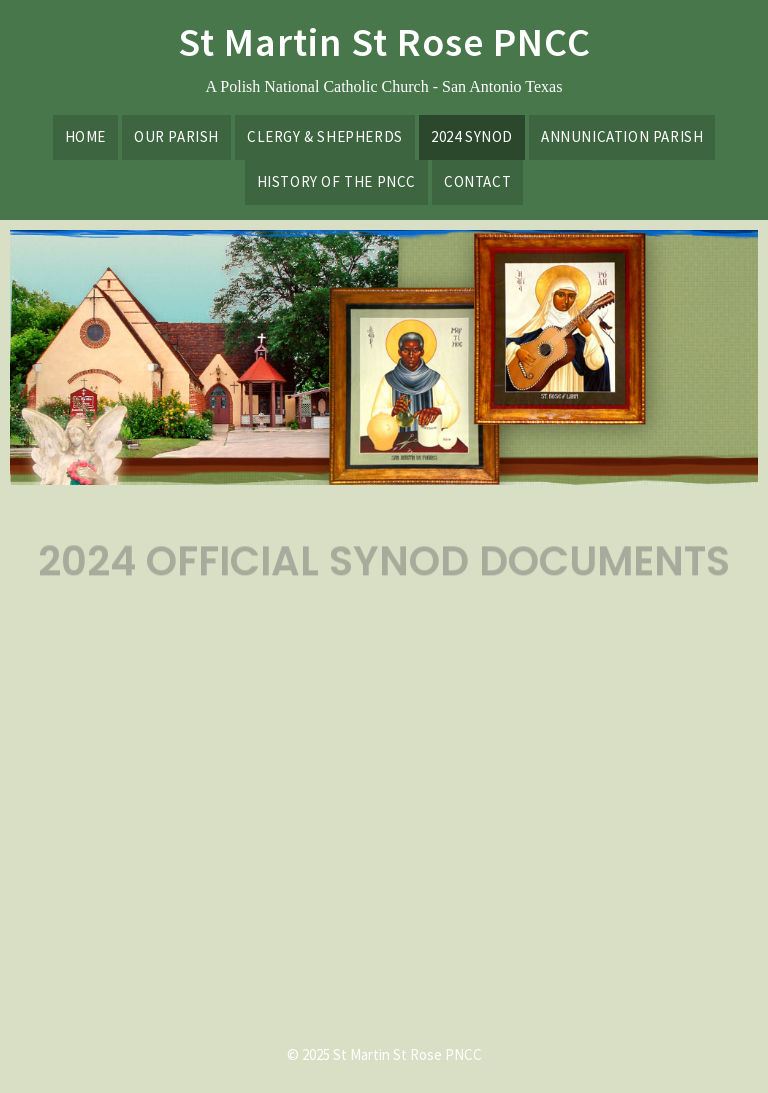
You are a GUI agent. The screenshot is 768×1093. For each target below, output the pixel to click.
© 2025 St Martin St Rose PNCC (384, 1054)
